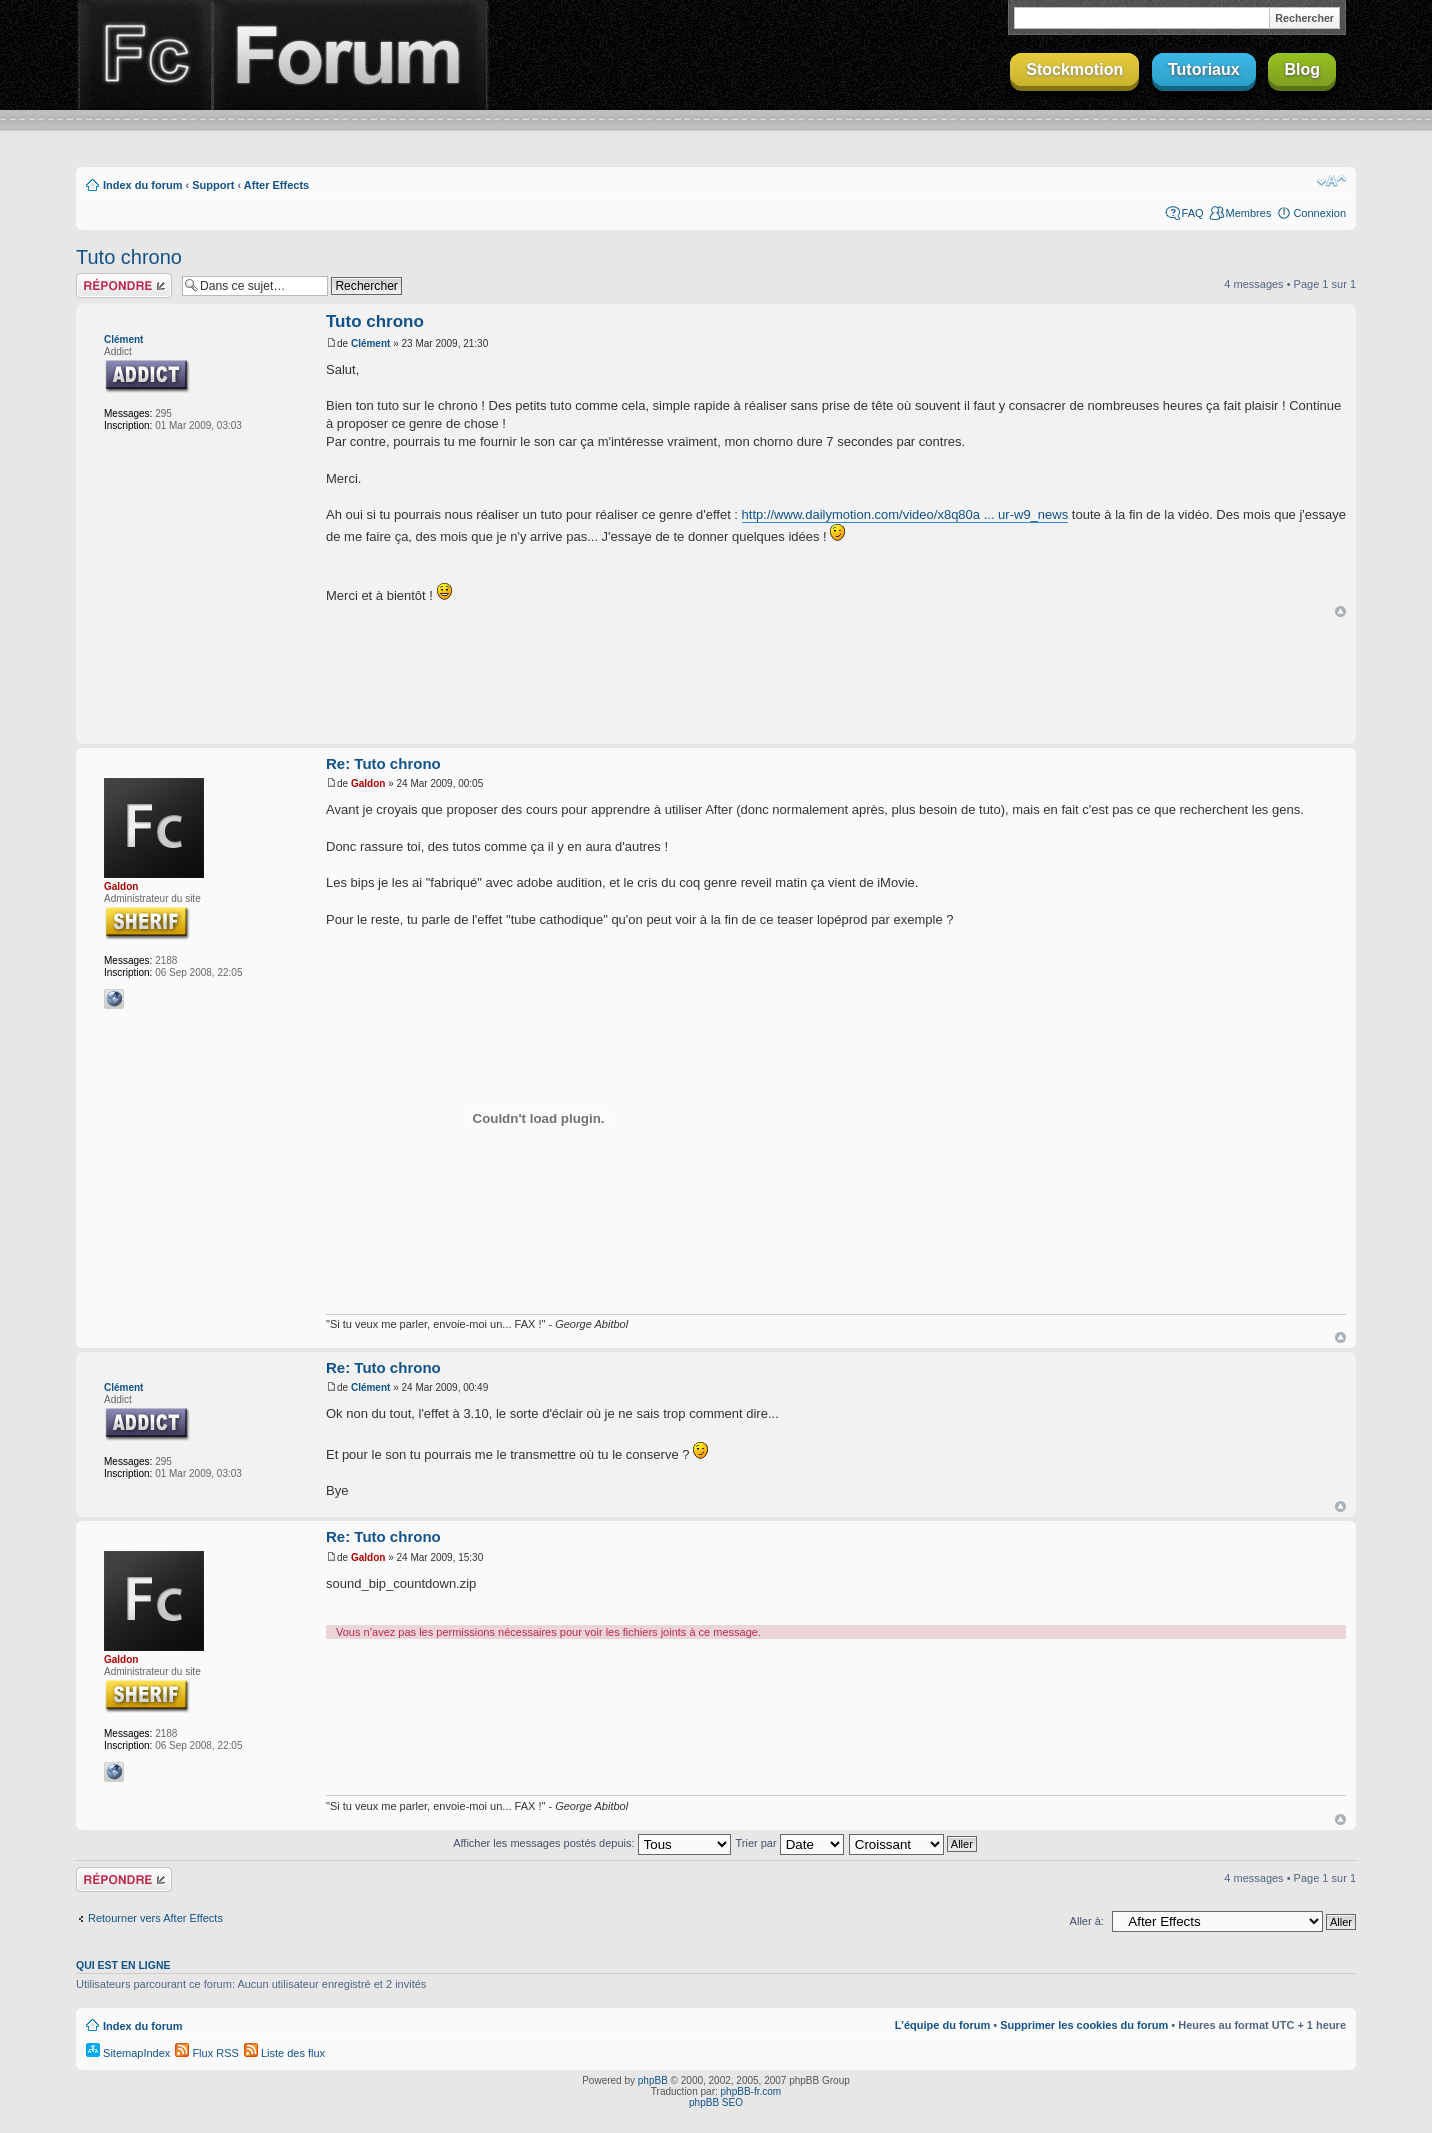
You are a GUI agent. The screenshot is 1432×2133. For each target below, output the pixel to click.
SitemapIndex (128, 2053)
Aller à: (1087, 1921)
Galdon (121, 886)
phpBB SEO (716, 2102)
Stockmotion (1074, 69)
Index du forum (142, 185)
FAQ (1193, 213)
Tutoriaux (1204, 69)
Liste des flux (284, 2053)
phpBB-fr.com (751, 2091)
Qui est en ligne (123, 1965)
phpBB (653, 2080)
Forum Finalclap (350, 55)
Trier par (789, 1843)
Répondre (124, 285)
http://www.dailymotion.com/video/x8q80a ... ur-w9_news (905, 514)
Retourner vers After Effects (155, 1918)
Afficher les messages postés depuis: (591, 1843)
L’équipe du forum (942, 2025)
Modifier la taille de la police (1331, 181)
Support (213, 185)
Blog (1302, 69)
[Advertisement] (716, 682)
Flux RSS (207, 2053)
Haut (1340, 611)
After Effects (276, 185)
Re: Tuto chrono (383, 763)
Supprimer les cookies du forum (1084, 2025)
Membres (1249, 213)
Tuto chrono (129, 257)
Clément (123, 339)
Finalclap (144, 55)
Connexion (1319, 213)
